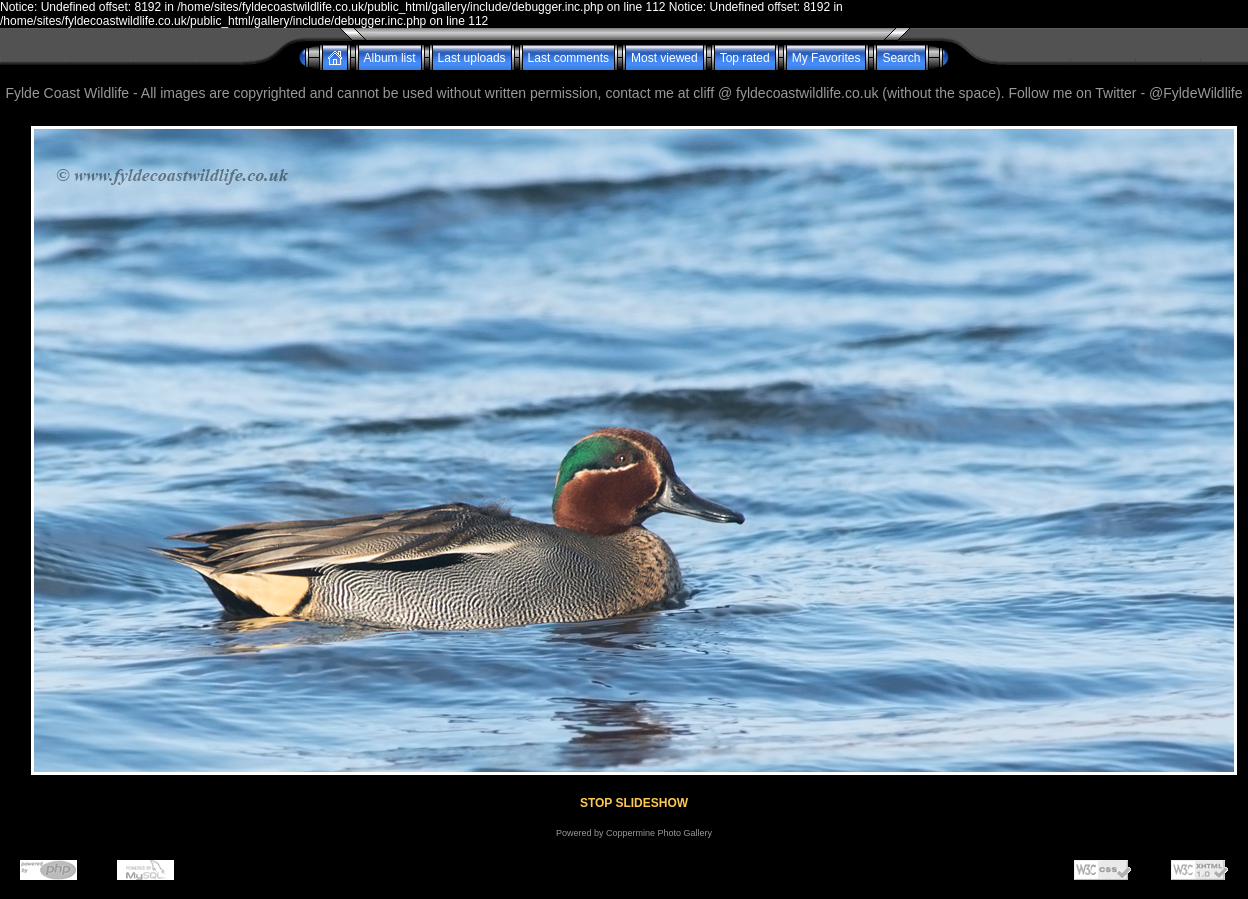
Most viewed (664, 58)
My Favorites (826, 58)
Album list (390, 58)
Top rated (745, 58)
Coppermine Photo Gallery (659, 833)
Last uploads (472, 58)
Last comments (568, 58)
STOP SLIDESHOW (634, 803)
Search (901, 58)
